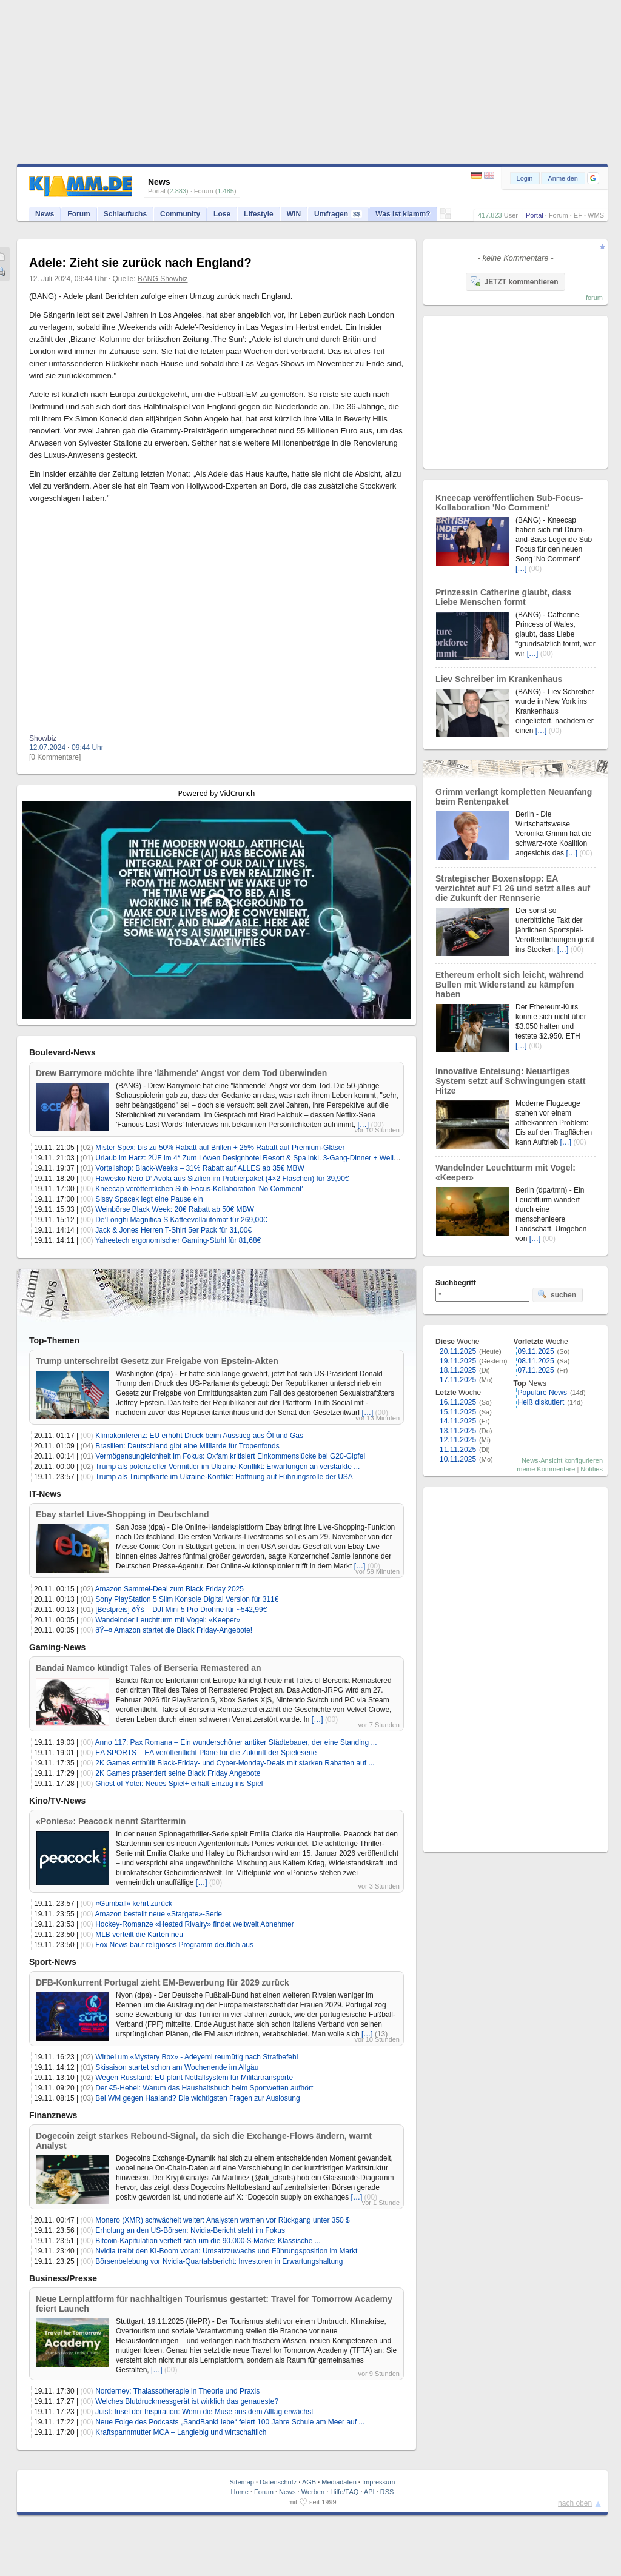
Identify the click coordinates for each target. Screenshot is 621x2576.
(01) (87, 1158)
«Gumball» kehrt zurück (133, 1903)
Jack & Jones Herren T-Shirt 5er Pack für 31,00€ (173, 1230)
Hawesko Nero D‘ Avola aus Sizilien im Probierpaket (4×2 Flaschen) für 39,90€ (222, 1178)
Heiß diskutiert (541, 1402)
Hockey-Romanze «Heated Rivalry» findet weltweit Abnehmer (194, 1924)
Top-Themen (54, 1340)
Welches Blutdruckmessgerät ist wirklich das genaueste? (186, 2401)
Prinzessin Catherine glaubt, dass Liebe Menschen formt (503, 597)
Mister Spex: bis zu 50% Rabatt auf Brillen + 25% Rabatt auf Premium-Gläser (219, 1147)
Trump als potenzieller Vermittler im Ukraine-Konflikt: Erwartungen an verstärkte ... (227, 1466)
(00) (377, 1124)
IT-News (45, 1494)
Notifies (591, 1469)
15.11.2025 (458, 1412)
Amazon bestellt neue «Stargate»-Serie (158, 1914)
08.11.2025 (536, 1361)
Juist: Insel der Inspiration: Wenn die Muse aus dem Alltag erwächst (204, 2411)
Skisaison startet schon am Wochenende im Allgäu (176, 2067)
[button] (593, 178)
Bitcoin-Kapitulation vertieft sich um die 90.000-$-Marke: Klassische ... (208, 2240)
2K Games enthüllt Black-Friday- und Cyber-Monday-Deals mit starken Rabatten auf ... (234, 1763)
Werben (312, 2491)
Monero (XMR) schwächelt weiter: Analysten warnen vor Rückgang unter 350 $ (222, 2220)
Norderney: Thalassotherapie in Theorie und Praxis (177, 2391)
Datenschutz (278, 2482)
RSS (387, 2491)
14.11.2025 (458, 1421)
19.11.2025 (458, 1361)
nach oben (575, 2503)
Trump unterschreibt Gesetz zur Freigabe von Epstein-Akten (157, 1361)
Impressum (378, 2482)
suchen (556, 1294)
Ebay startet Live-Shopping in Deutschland (122, 1514)
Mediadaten (339, 2482)
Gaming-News (57, 1647)
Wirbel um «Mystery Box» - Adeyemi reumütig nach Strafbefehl (196, 2057)
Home (240, 2491)
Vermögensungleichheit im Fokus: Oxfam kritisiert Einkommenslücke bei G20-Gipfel (230, 1456)
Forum (558, 215)
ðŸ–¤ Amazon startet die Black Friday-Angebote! (173, 1630)
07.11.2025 (536, 1370)
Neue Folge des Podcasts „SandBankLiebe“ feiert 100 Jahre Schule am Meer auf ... (229, 2422)
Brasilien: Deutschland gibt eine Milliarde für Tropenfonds (187, 1446)
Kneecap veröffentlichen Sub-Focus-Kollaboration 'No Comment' (199, 1189)
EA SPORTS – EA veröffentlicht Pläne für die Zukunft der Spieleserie (206, 1752)
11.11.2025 (458, 1449)
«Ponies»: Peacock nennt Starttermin (111, 1821)
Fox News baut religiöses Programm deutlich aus (174, 1945)
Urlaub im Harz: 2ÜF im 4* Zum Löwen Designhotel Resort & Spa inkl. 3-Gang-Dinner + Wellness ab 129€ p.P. (273, 1158)
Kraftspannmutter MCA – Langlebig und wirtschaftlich (180, 2432)
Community (180, 214)
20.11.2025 (458, 1351)
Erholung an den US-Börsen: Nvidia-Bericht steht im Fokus (190, 2230)
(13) (381, 2034)
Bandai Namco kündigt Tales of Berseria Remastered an (148, 1668)
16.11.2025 (458, 1402)
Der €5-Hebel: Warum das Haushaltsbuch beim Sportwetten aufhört (204, 2088)
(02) (87, 1147)
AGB (309, 2482)
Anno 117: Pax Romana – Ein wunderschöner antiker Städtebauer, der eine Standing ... (236, 1742)
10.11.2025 (458, 1459)
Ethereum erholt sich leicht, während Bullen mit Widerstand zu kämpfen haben (509, 984)
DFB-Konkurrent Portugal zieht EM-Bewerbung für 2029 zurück (162, 1982)
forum (594, 297)
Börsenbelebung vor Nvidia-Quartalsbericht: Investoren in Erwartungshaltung (219, 2261)
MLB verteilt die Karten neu (139, 1934)
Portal (534, 215)
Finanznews (53, 2115)
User (511, 215)
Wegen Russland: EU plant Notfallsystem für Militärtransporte (194, 2077)
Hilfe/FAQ (344, 2491)
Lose (221, 214)
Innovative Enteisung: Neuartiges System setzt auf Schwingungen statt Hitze (510, 1081)
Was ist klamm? (402, 214)
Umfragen (338, 214)
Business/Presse (63, 2278)
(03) (87, 1209)
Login (525, 178)
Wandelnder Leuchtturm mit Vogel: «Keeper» (167, 1620)
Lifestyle (259, 214)
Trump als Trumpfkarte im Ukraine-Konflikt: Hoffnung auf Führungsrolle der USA (224, 1477)
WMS (596, 215)
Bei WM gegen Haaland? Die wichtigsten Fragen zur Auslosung (197, 2098)
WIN (294, 214)
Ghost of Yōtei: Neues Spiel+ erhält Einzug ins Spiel (179, 1783)
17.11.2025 (458, 1380)
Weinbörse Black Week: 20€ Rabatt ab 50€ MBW (174, 1209)
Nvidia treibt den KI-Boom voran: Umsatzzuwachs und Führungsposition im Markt (226, 2251)
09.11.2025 (536, 1351)
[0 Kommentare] (55, 757)
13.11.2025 (458, 1431)
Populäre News (542, 1392)
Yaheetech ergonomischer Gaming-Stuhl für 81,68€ (178, 1240)
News (44, 214)
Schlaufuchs (125, 214)
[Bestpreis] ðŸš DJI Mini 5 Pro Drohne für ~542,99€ (181, 1609)
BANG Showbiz (163, 279)
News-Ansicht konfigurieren (562, 1460)
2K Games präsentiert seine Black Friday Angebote (177, 1773)
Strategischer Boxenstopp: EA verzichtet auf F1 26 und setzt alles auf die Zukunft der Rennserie (512, 888)
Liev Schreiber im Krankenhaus (498, 679)
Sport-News (52, 1962)
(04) (87, 1446)
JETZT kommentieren (514, 281)
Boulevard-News (62, 1052)
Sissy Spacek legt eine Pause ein (149, 1199)
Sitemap (242, 2482)
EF (578, 215)
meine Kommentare (546, 1469)
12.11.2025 (458, 1440)
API (369, 2491)
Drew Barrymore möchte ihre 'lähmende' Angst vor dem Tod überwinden (181, 1073)
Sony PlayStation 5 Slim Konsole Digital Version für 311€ (186, 1599)
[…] (363, 1124)
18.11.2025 (458, 1370)
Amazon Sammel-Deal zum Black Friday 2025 (169, 1589)
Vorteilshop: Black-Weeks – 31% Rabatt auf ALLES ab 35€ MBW (199, 1168)
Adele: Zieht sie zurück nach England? (140, 262)
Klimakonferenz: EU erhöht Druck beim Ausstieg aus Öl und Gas (199, 1435)
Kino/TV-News (57, 1800)
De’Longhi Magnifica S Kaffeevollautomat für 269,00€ (181, 1220)
